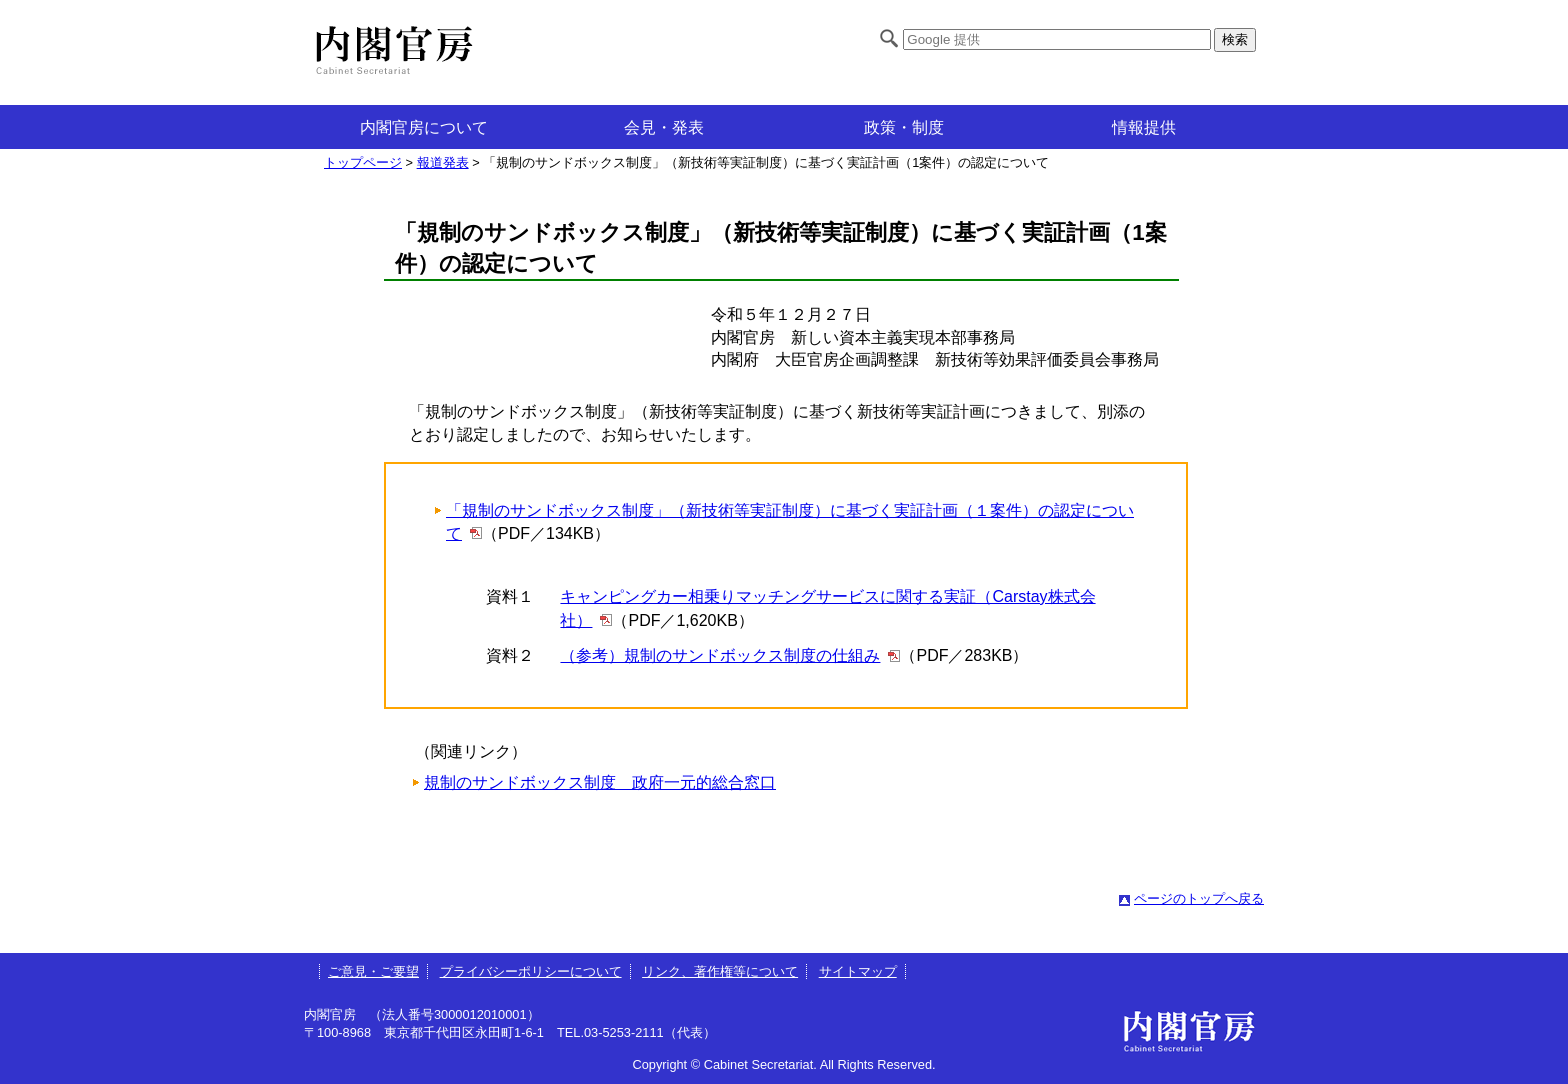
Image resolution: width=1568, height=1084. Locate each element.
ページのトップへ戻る (1199, 898)
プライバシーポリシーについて (531, 971)
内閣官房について (424, 127)
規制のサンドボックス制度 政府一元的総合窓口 (600, 782)
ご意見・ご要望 (373, 971)
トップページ (363, 162)
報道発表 (443, 162)
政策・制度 (904, 127)
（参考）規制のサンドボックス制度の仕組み (720, 655)
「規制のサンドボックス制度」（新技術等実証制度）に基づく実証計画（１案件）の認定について (790, 521)
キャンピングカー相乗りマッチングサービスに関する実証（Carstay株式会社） (827, 608)
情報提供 (1144, 127)
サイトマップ (858, 971)
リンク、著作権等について (720, 971)
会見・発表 (664, 127)
